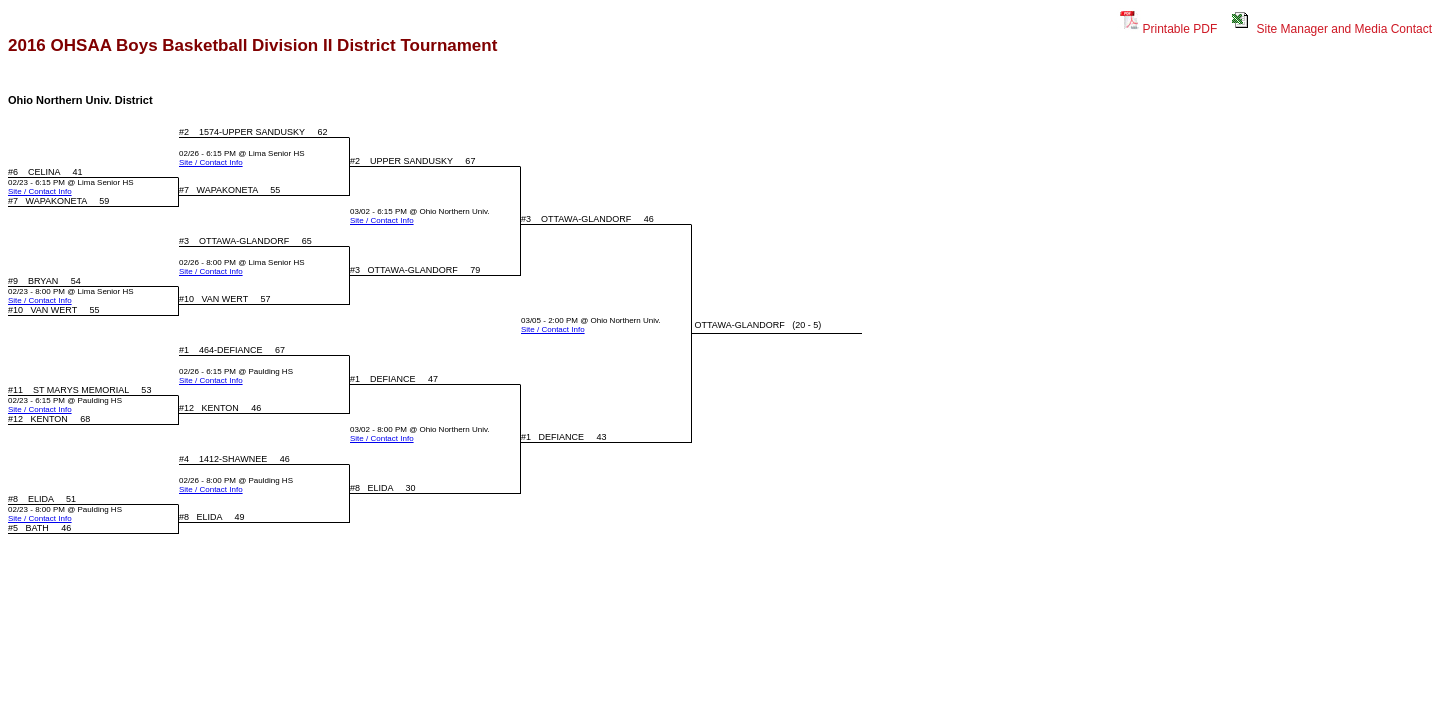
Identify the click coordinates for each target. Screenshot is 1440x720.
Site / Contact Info (211, 162)
